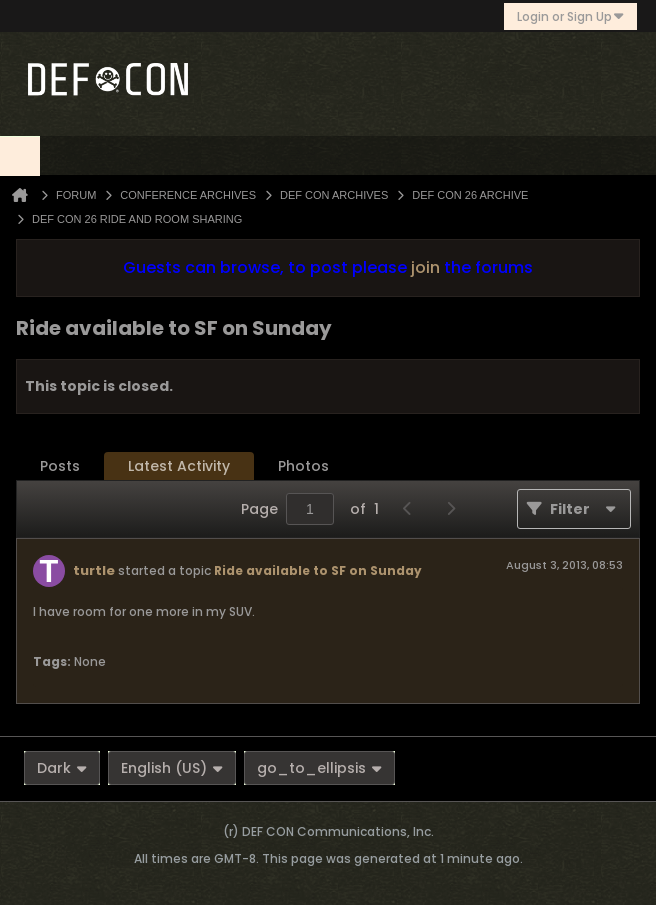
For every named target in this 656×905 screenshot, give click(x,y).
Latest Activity (179, 466)
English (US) (172, 768)
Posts (60, 466)
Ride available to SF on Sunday (318, 570)
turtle (94, 570)
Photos (303, 466)
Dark (62, 768)
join (425, 267)
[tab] (60, 466)
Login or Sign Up (570, 16)
